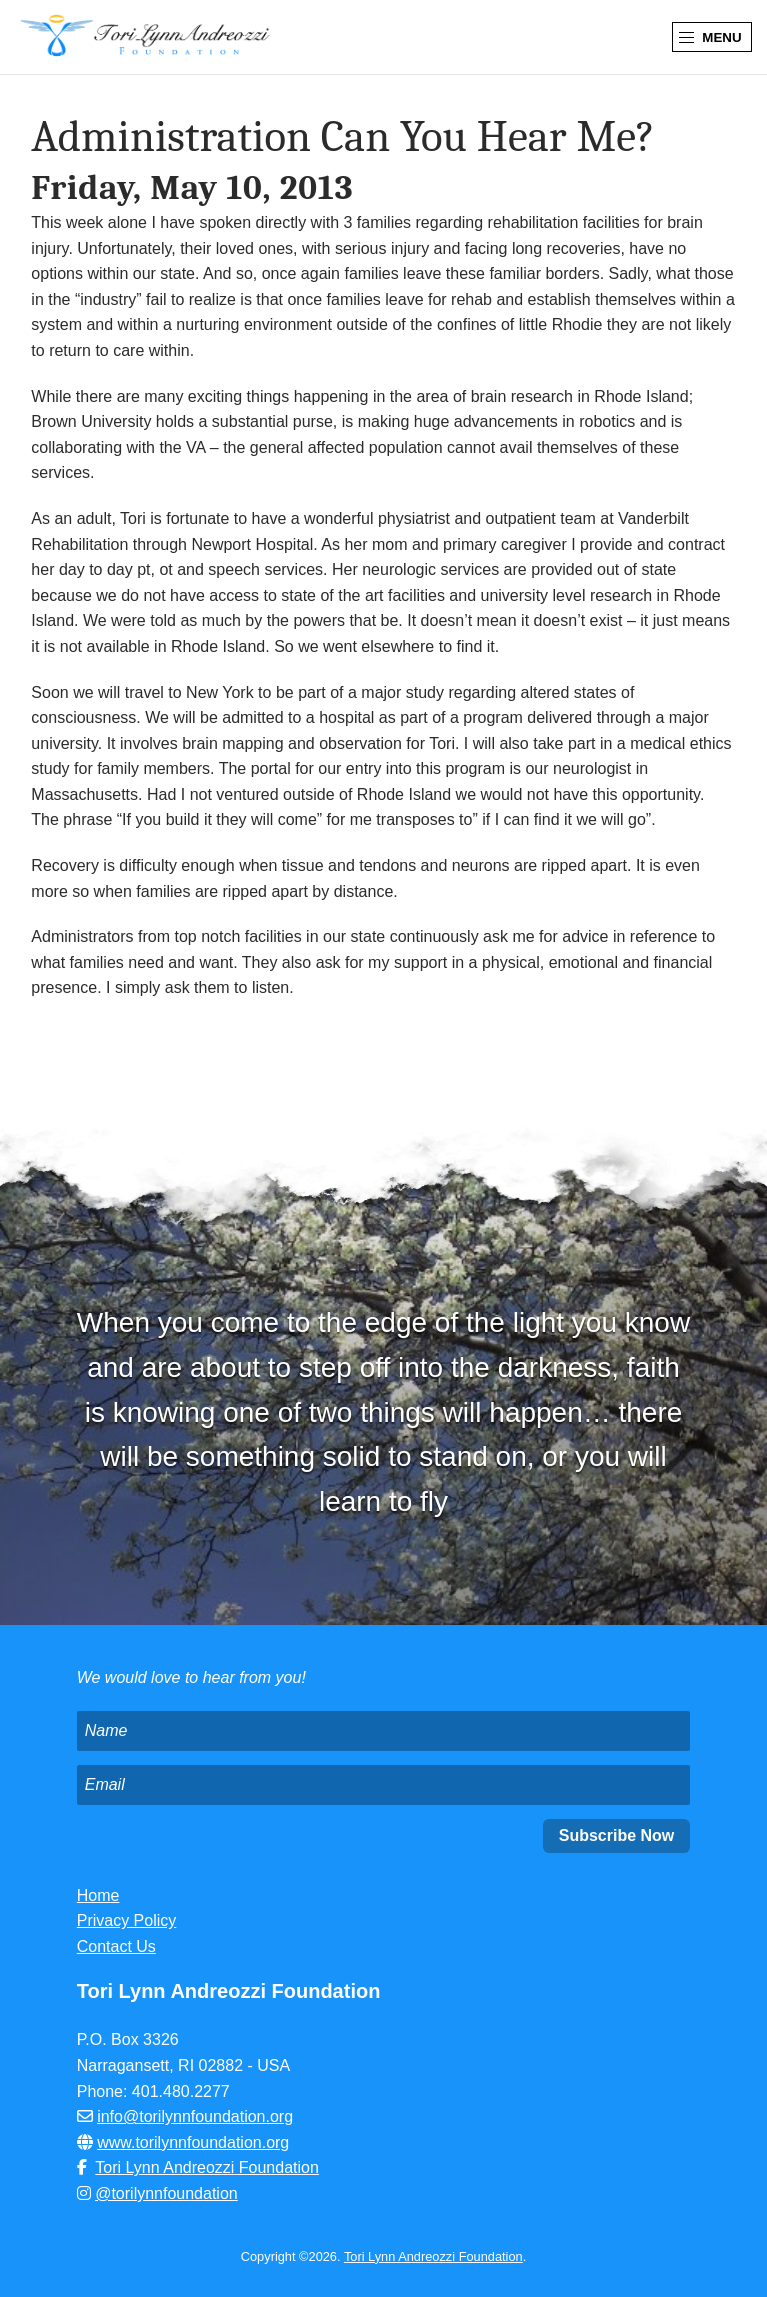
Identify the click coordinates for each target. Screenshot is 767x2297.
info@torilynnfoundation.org (195, 2116)
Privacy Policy (127, 1920)
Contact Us (116, 1946)
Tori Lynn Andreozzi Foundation (207, 2167)
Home (98, 1895)
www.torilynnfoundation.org (193, 2142)
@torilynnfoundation (166, 2193)
